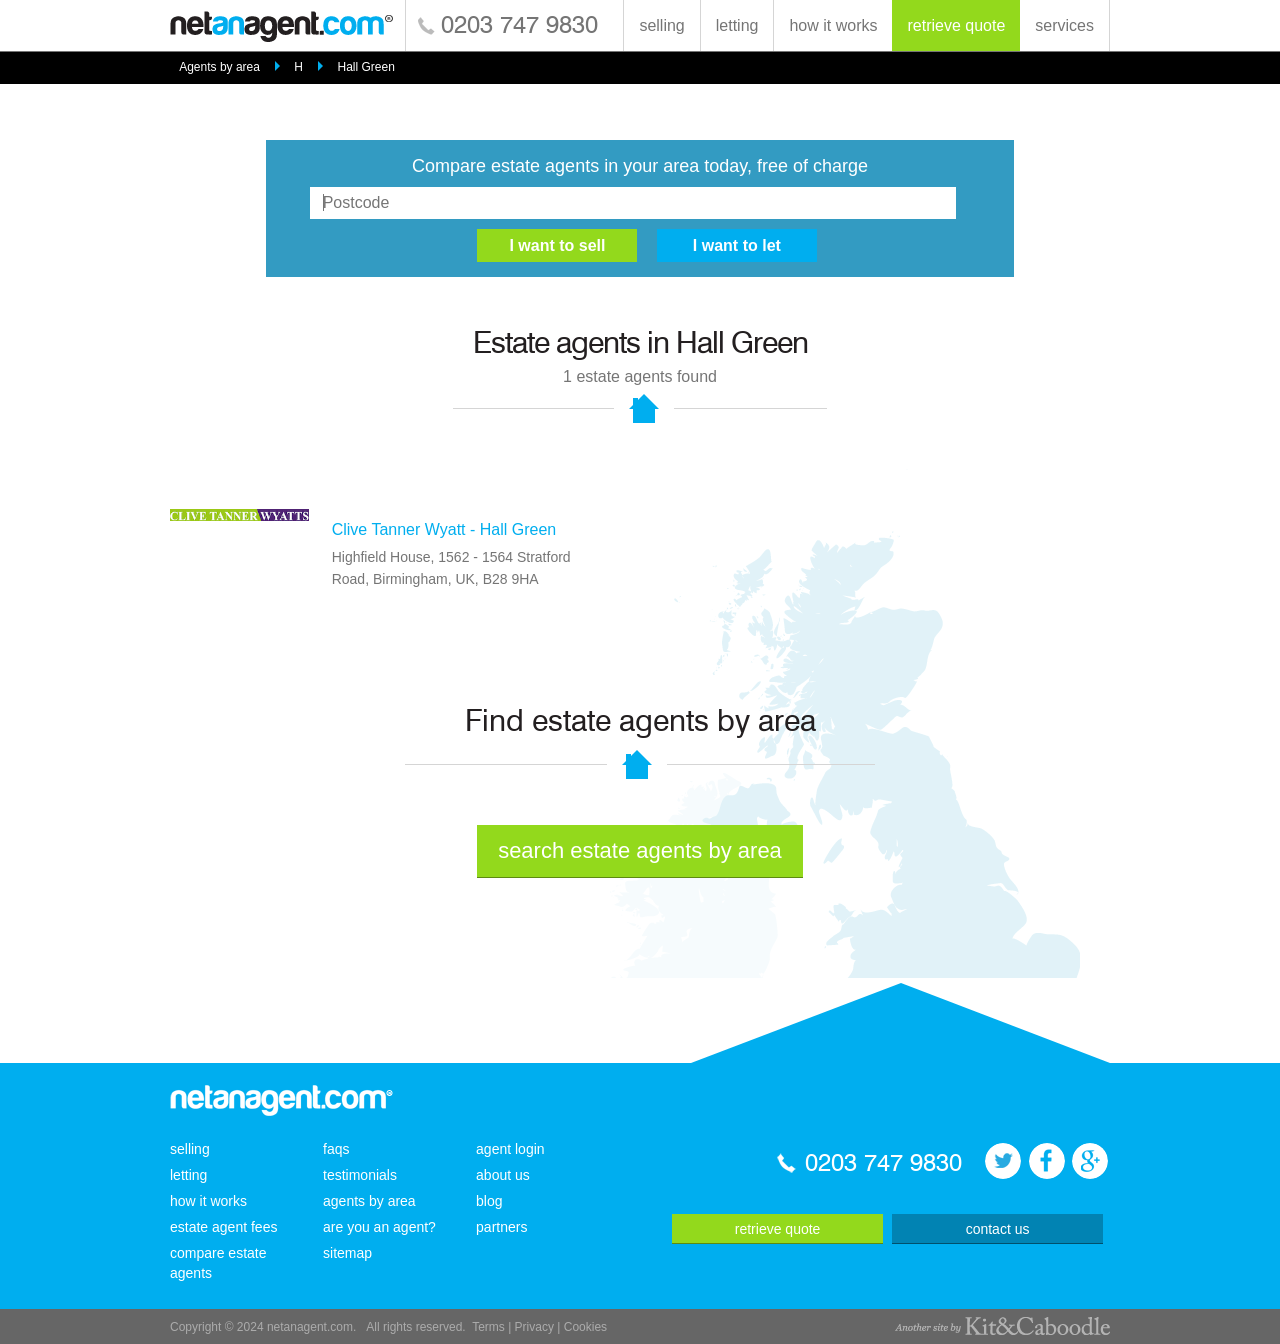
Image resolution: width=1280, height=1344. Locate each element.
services (1064, 25)
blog (489, 1201)
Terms (488, 1327)
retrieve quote (956, 25)
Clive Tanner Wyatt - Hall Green (444, 529)
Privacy (534, 1327)
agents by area (369, 1201)
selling (661, 25)
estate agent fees (223, 1227)
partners (501, 1227)
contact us (998, 1229)
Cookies (585, 1327)
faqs (336, 1149)
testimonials (360, 1175)
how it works (833, 25)
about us (503, 1175)
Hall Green (365, 67)
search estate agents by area (640, 850)
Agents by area (219, 67)
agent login (510, 1149)
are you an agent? (379, 1227)
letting (737, 25)
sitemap (347, 1253)
